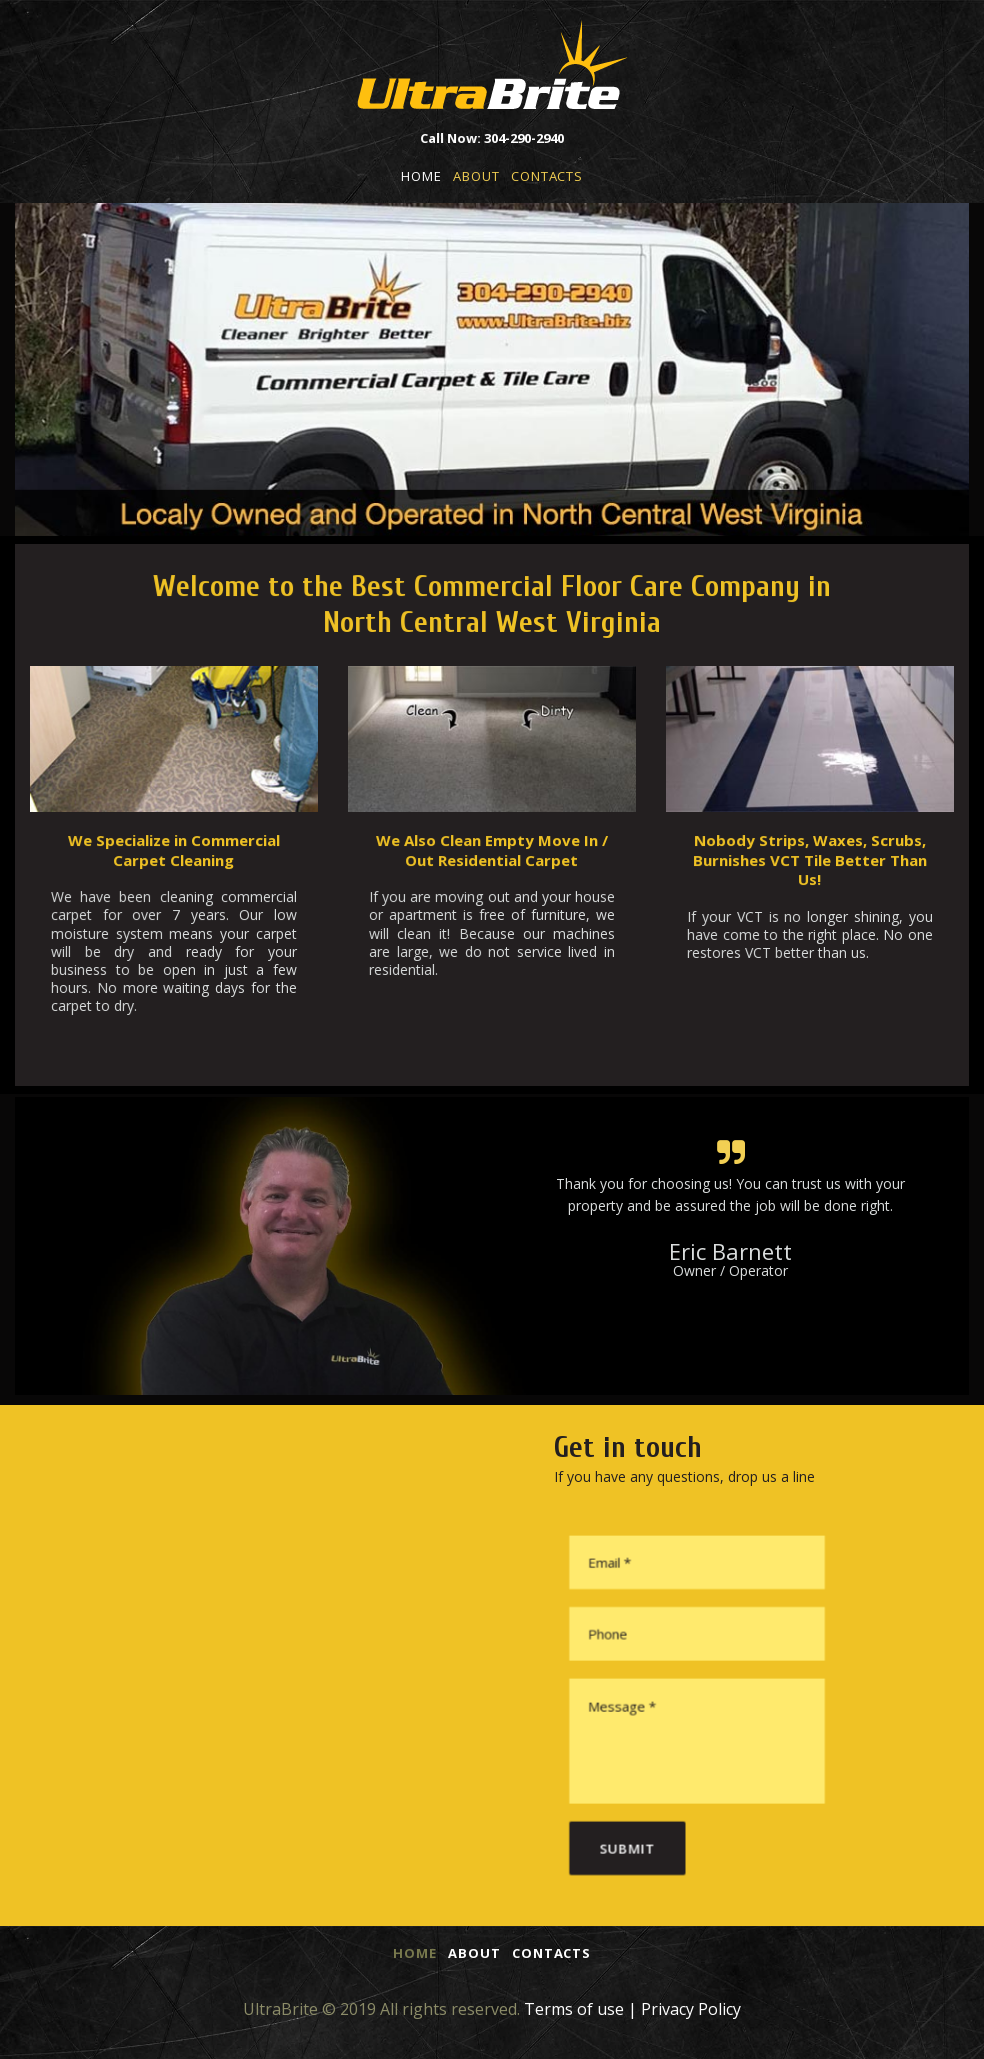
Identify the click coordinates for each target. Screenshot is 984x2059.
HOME (421, 176)
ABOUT (476, 176)
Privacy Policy (691, 2009)
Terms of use (574, 2009)
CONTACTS (546, 176)
